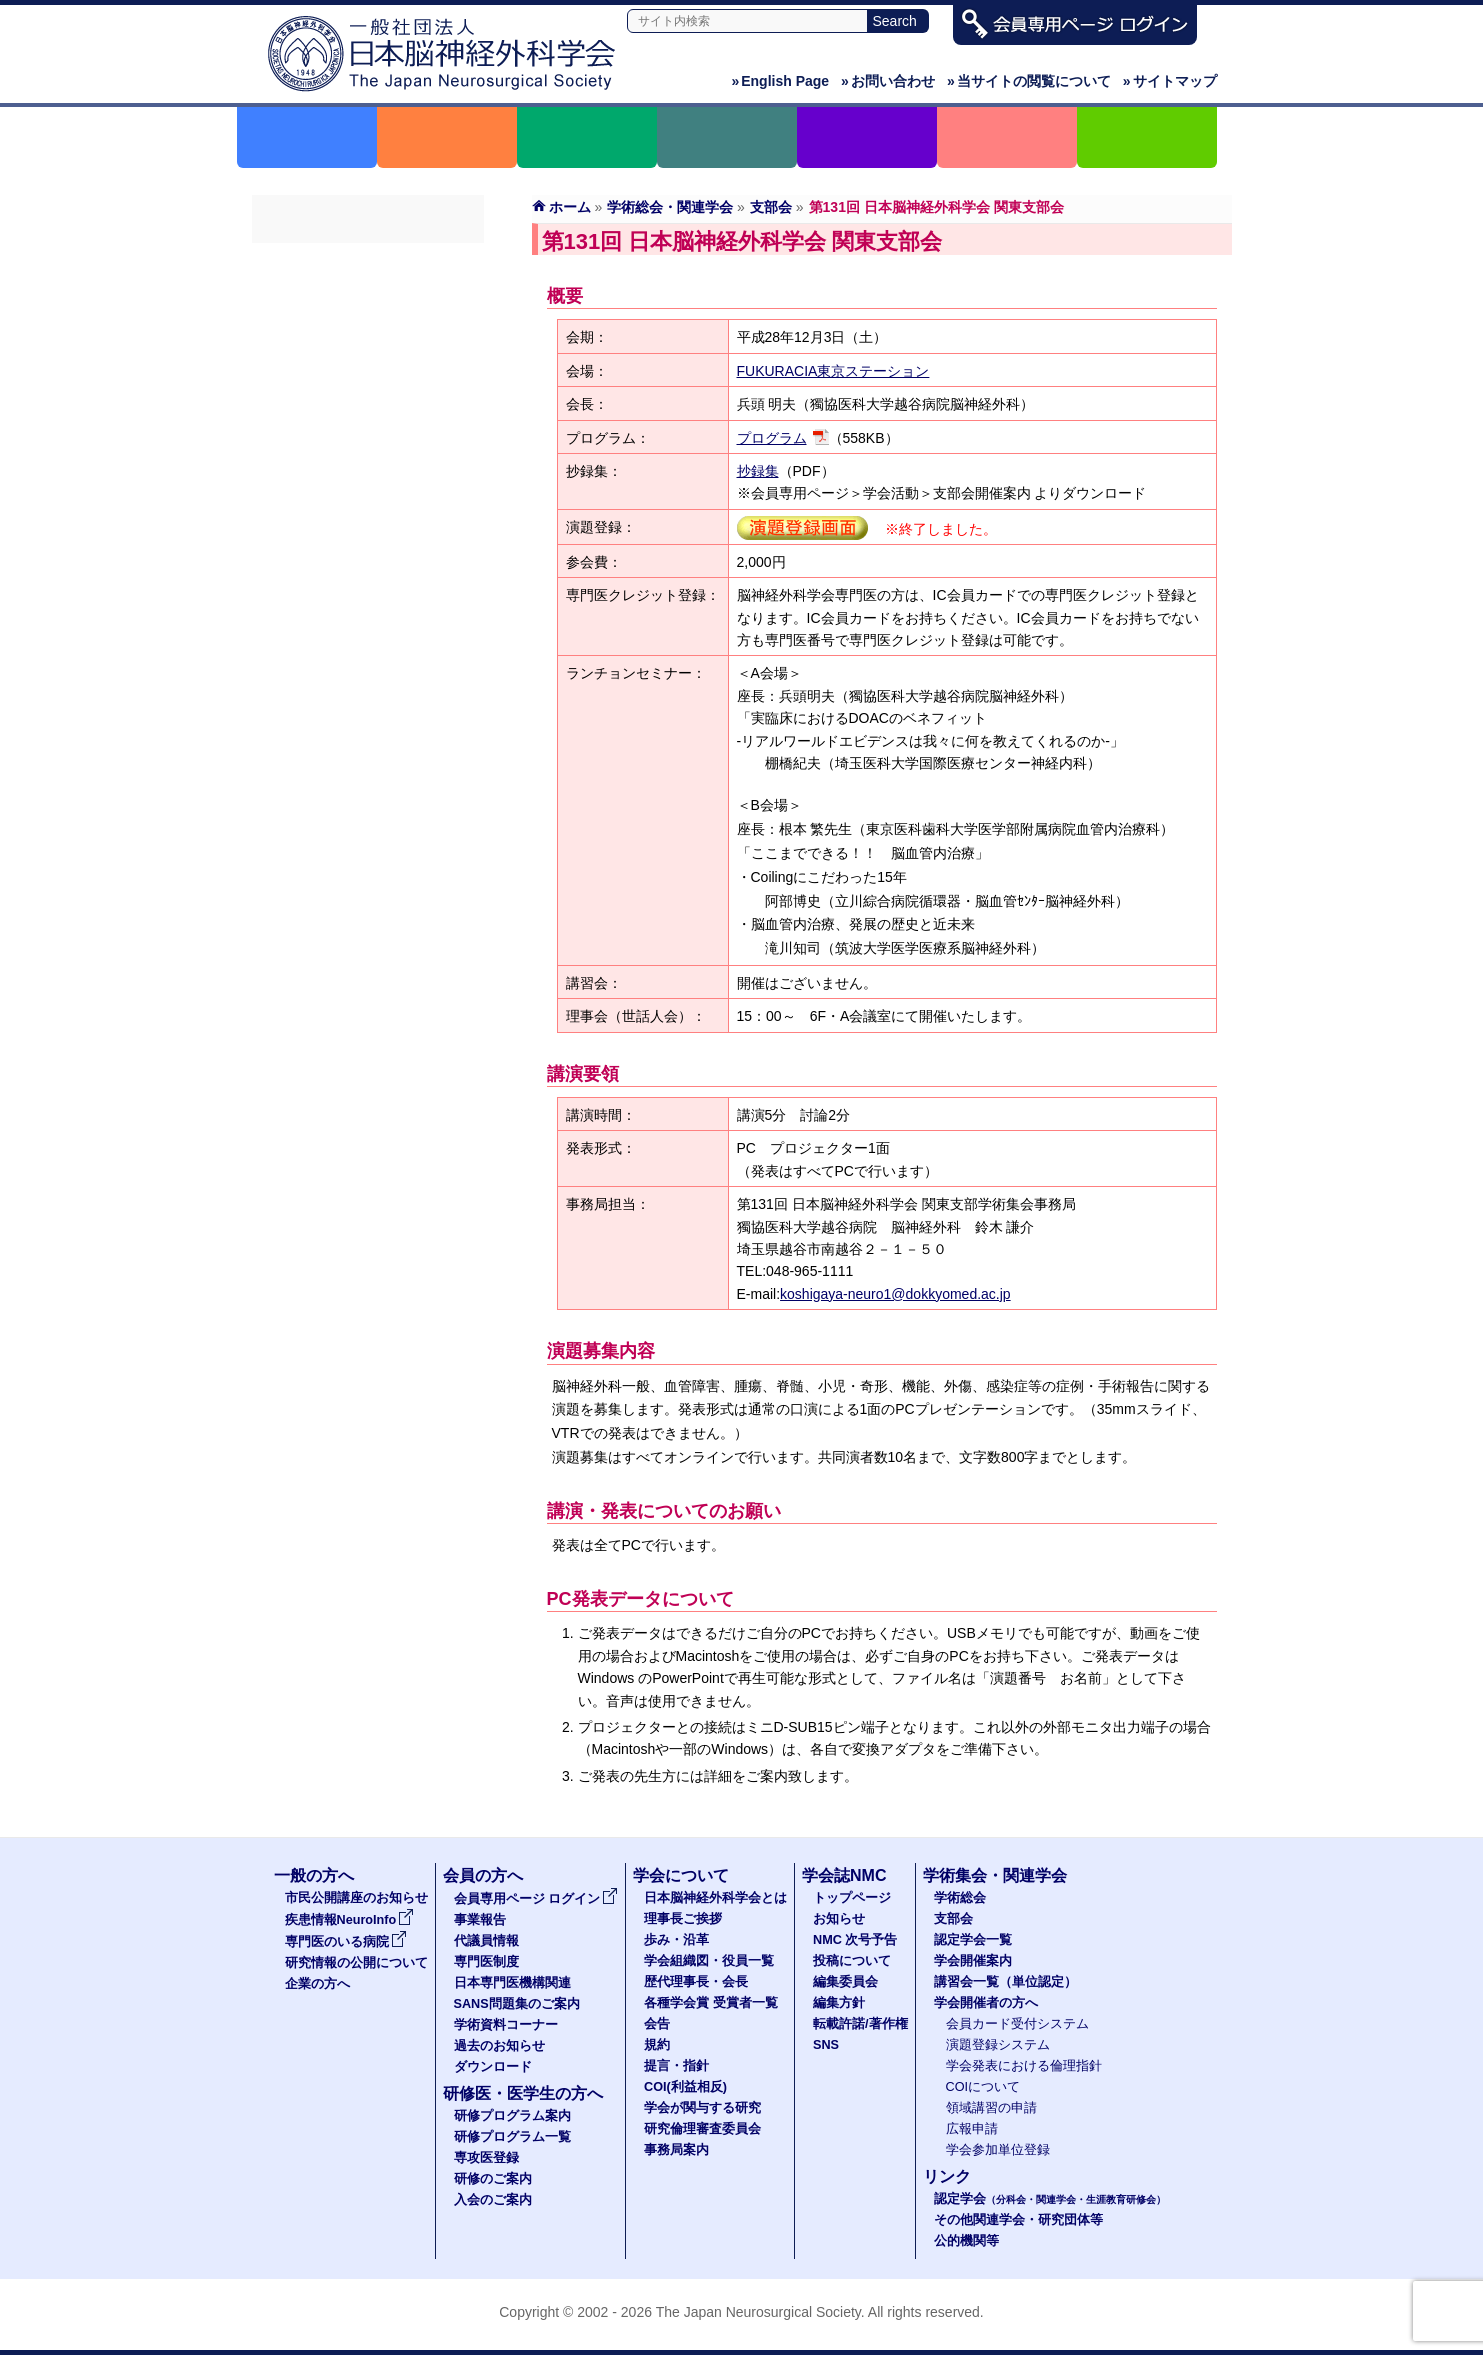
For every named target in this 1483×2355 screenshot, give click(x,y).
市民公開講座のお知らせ (356, 1898)
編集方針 (839, 2003)
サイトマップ (1170, 81)
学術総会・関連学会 (670, 207)
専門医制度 (486, 1962)
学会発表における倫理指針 (1024, 2066)
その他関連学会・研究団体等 (1018, 2220)
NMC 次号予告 (855, 1940)
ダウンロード (493, 2067)
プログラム (772, 438)
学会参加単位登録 (998, 2150)
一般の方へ (314, 1875)
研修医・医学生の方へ (523, 2093)
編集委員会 (845, 1982)
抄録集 (758, 471)
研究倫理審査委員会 (702, 2129)
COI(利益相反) (685, 2087)
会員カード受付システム (1017, 2024)
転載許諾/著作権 (860, 2024)
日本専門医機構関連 (512, 1983)
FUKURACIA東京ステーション (833, 371)
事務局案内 (676, 2150)
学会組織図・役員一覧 (709, 1961)
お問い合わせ (888, 81)
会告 (657, 2024)
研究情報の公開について (356, 1963)
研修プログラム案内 (512, 2116)
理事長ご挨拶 (683, 1919)
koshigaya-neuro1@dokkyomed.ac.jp (895, 1294)
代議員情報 (486, 1941)
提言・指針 (676, 2066)
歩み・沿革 (676, 1940)
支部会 (771, 207)
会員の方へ (483, 1875)
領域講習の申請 (991, 2108)
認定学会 (1050, 2199)
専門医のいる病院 (346, 1942)
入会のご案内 (493, 2200)
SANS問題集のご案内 (517, 2004)
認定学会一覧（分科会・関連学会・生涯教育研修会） (368, 333)
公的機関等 (966, 2241)
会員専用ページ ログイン (536, 1899)
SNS (826, 2045)
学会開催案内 (368, 369)
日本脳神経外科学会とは (715, 1898)
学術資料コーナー (506, 2025)
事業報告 (480, 1920)
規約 (657, 2045)
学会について (681, 1875)
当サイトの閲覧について (1029, 81)
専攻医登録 (486, 2158)
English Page (780, 81)
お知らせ (839, 1919)
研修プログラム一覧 (512, 2137)
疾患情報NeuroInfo (350, 1920)
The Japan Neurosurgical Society (758, 2312)
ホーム (570, 207)
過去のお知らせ (499, 2046)
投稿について (852, 1961)
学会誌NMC (844, 1875)
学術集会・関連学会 (995, 1875)
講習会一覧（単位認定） (368, 405)
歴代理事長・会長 (696, 1982)
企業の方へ (317, 1984)
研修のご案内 (493, 2179)
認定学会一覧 (973, 1940)
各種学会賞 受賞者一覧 (711, 2003)
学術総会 (368, 261)
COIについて (983, 2087)
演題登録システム (998, 2045)
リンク (947, 2176)
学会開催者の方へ (368, 441)
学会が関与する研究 (702, 2108)
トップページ (852, 1898)
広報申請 (972, 2129)
